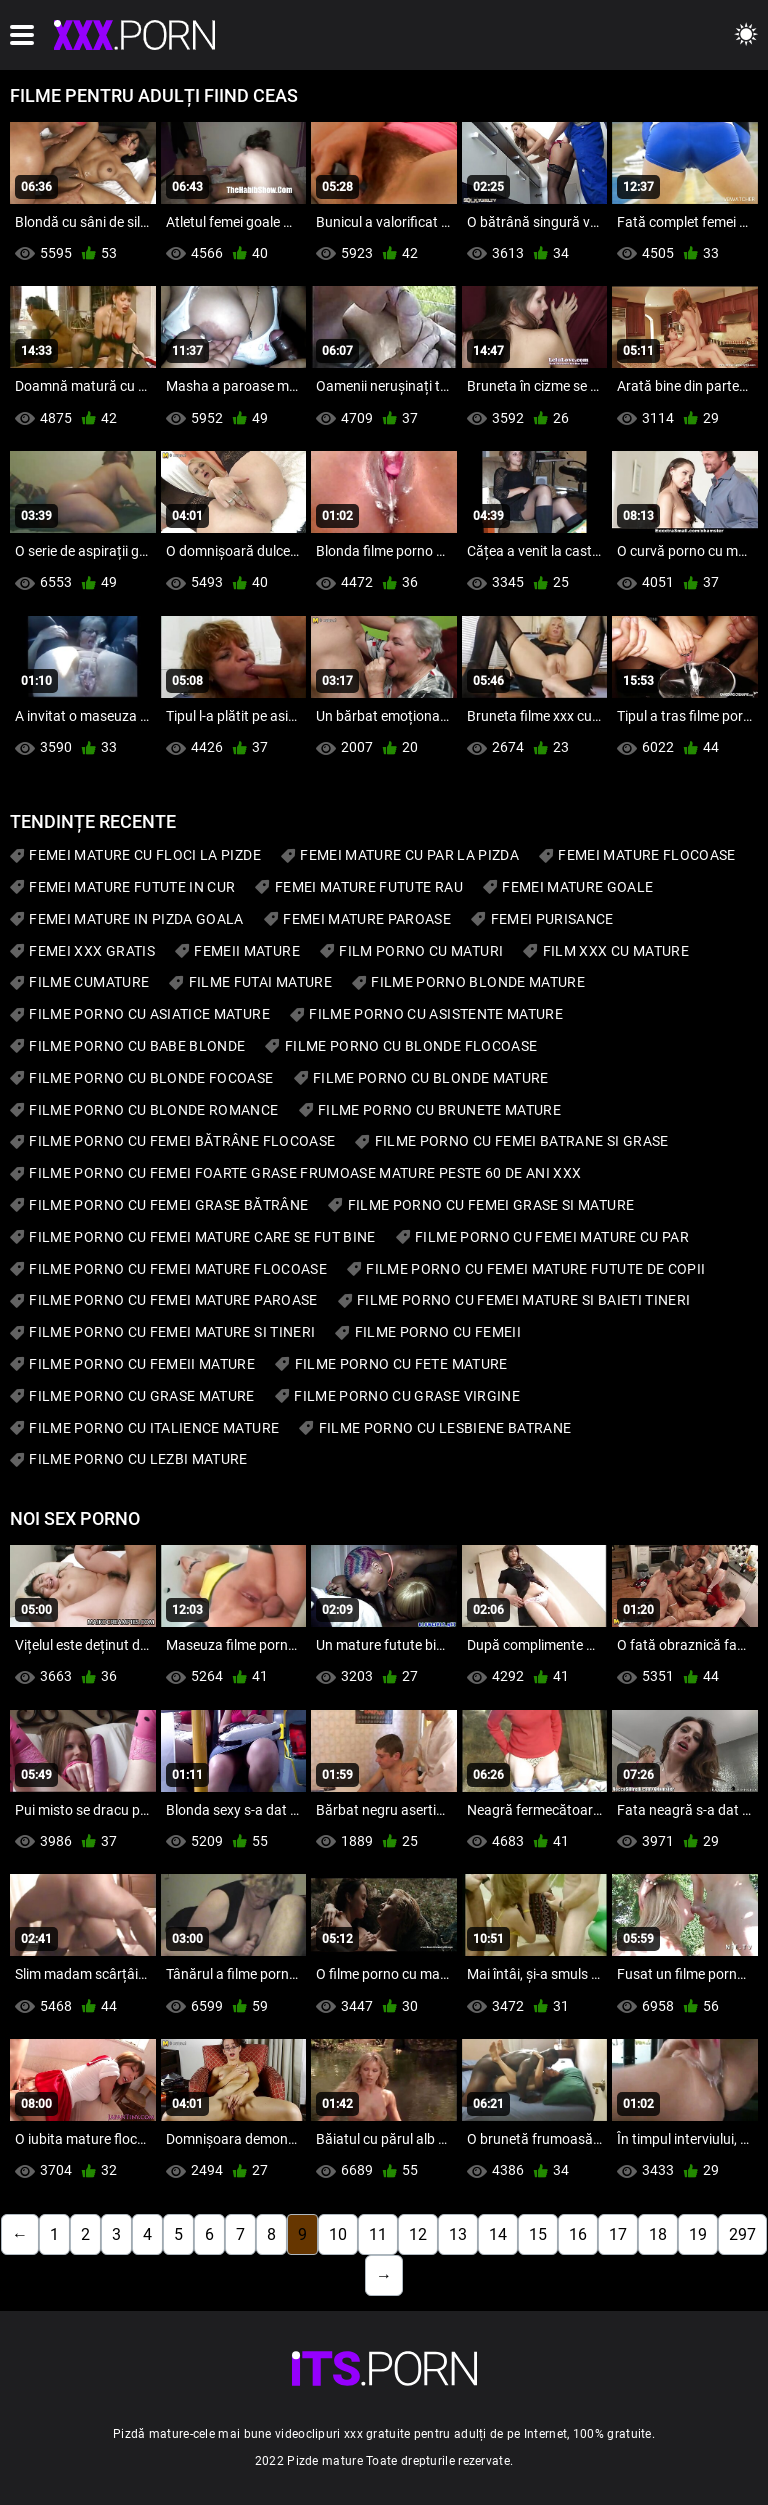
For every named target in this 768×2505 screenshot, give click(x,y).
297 (742, 2234)
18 (658, 2234)
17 (618, 2234)
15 (538, 2234)
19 (698, 2234)
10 (338, 2234)
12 (418, 2234)
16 (578, 2234)
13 (458, 2234)
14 (498, 2234)
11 (378, 2234)
